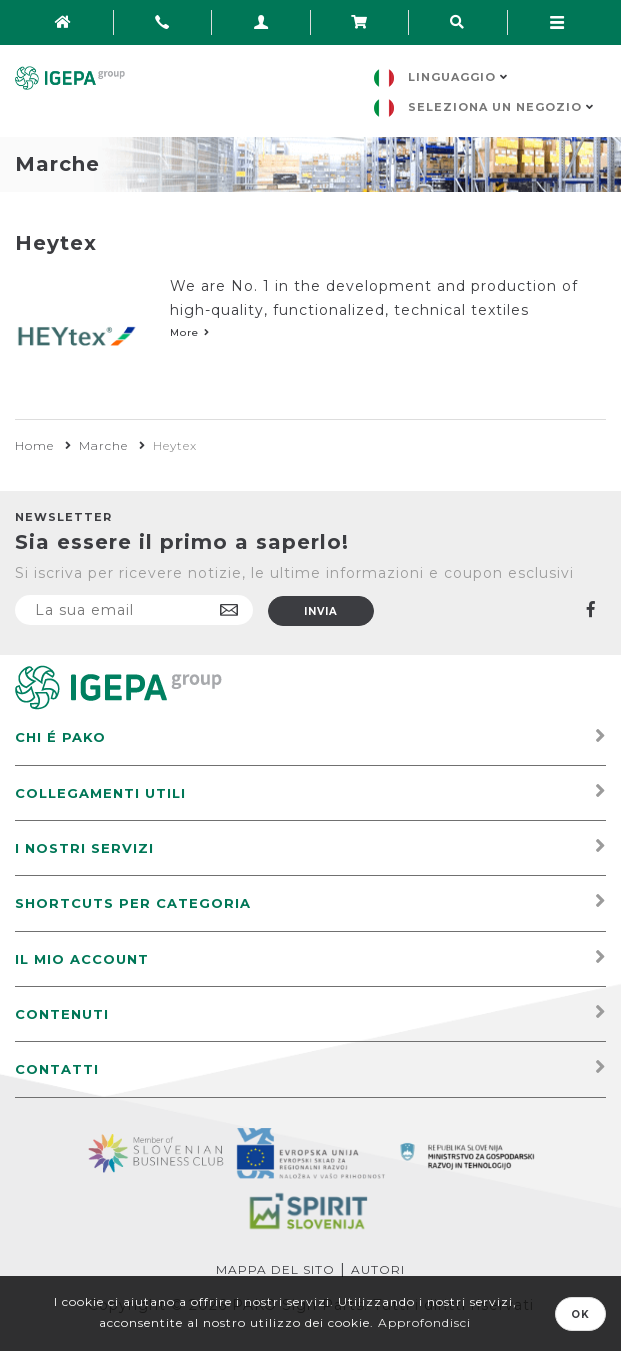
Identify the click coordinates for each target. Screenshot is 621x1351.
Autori (378, 1269)
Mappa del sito (275, 1269)
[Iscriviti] (134, 610)
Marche (103, 445)
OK (580, 1314)
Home (34, 445)
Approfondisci (424, 1322)
